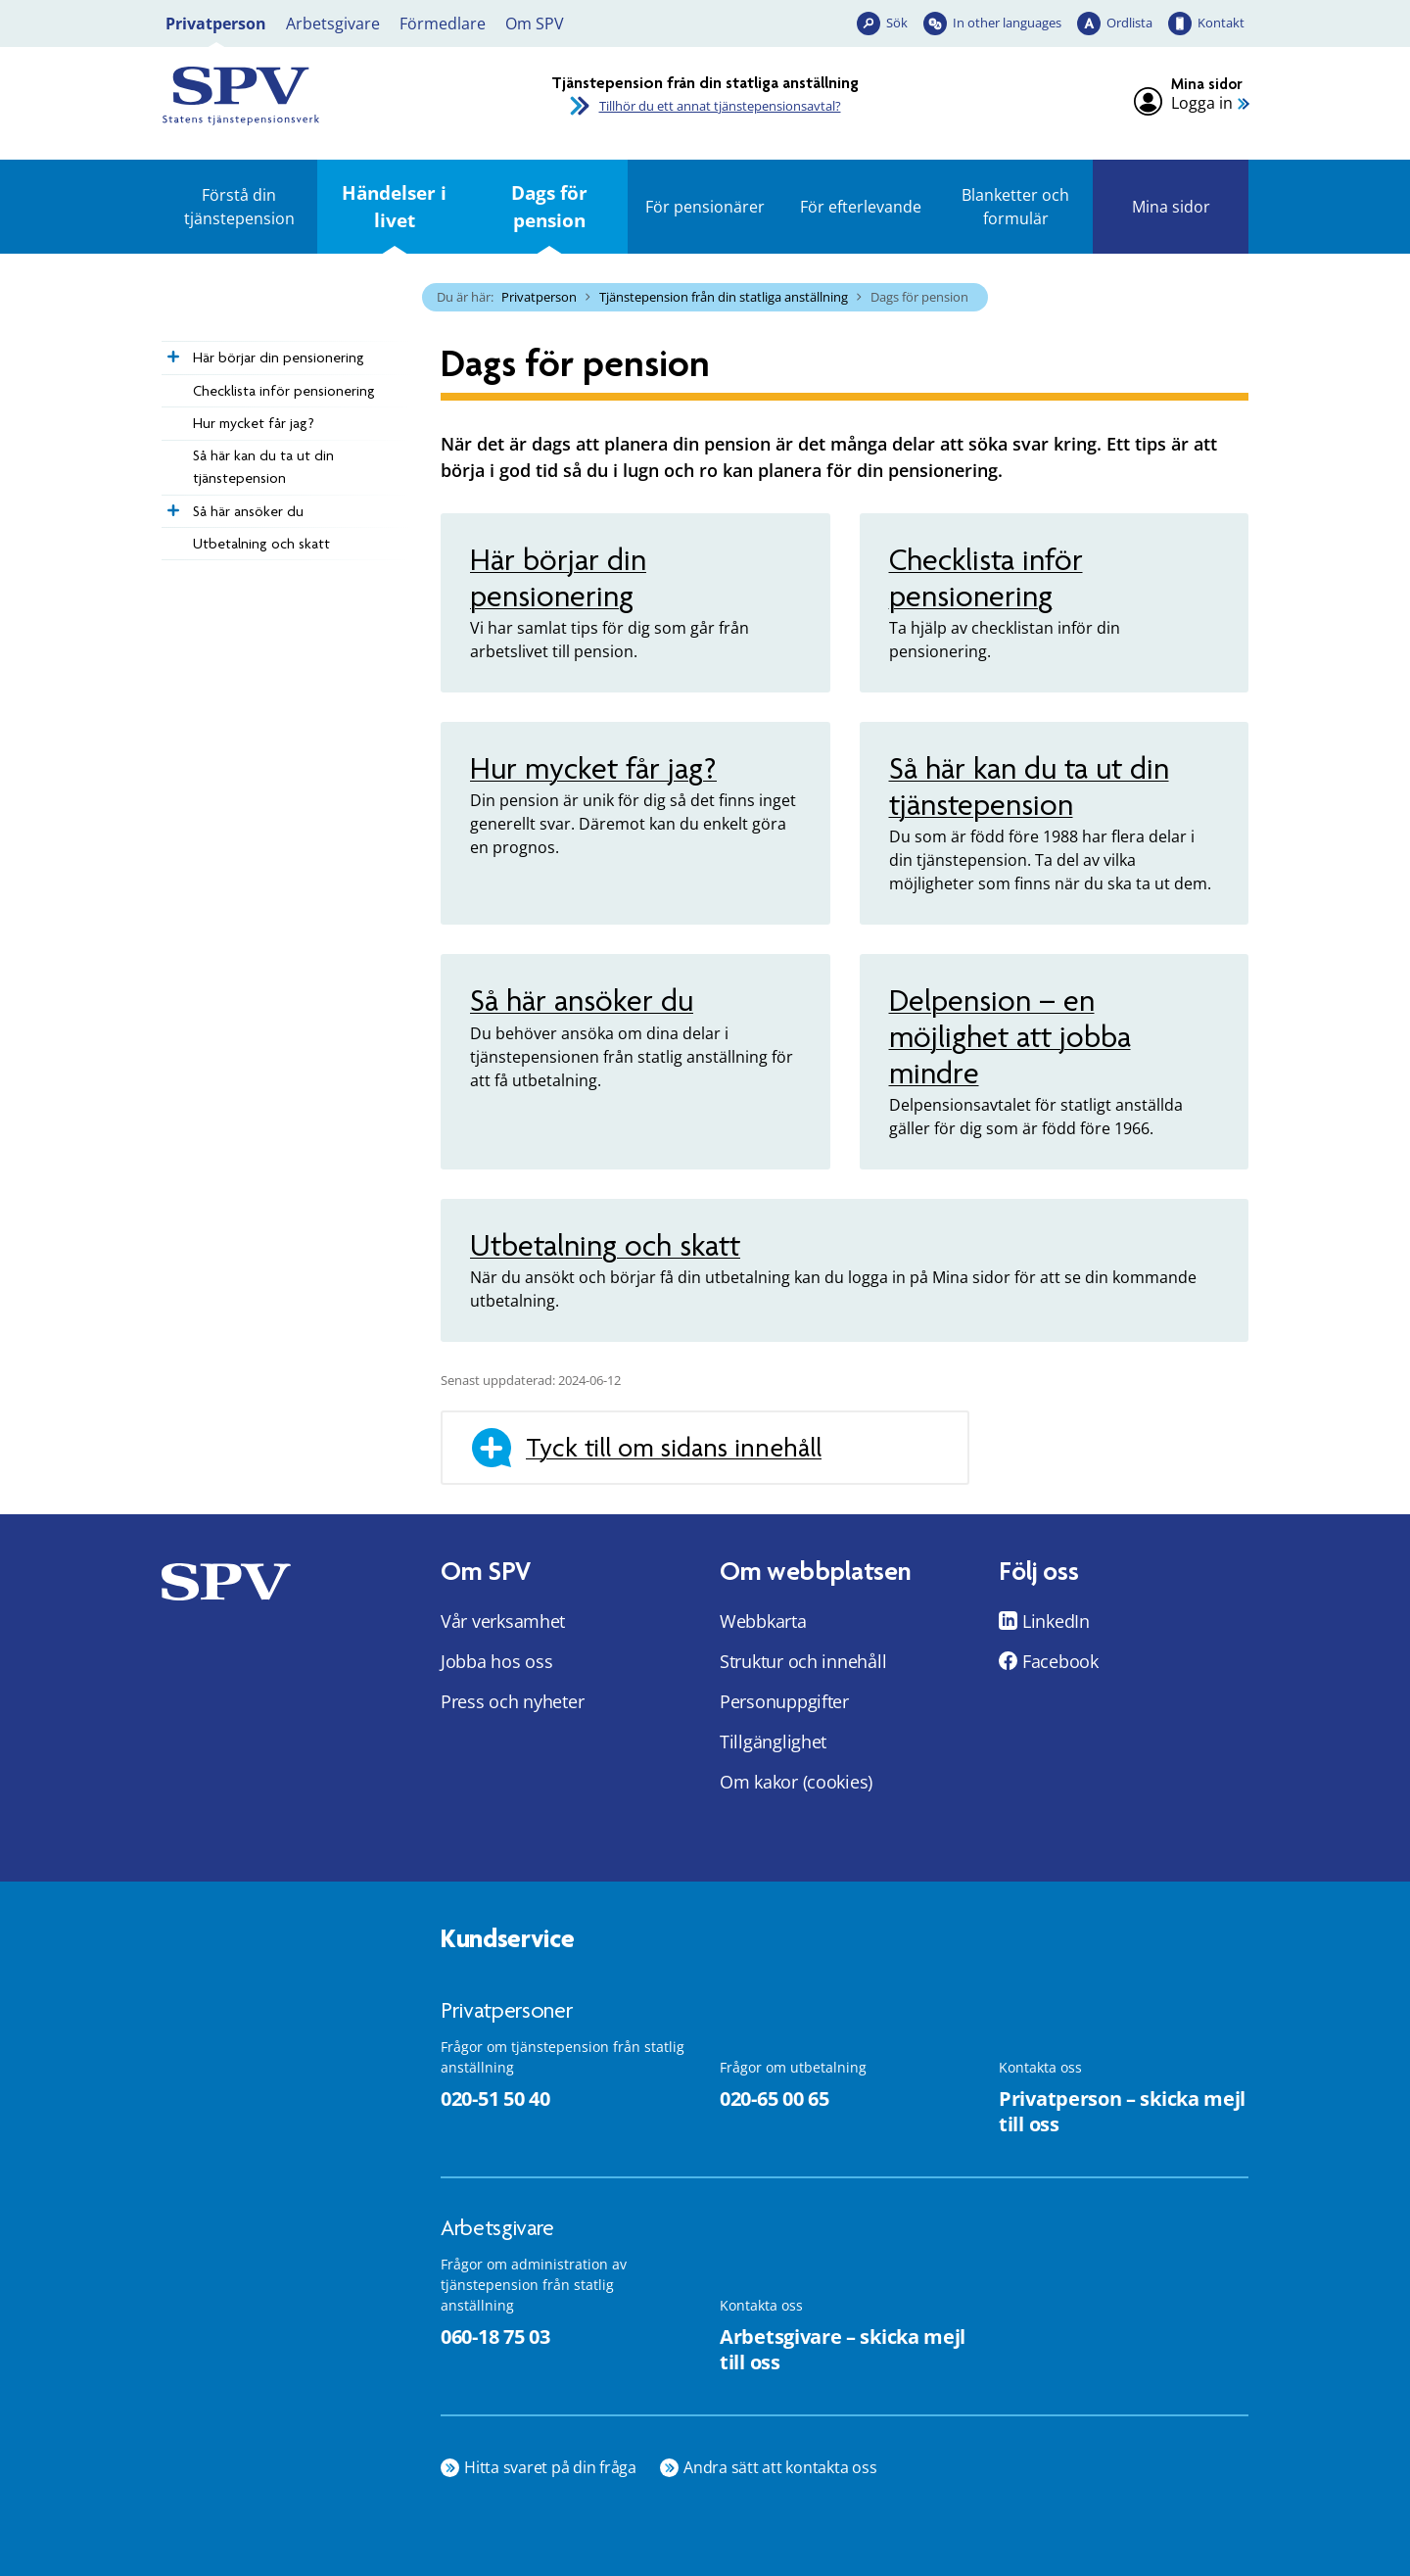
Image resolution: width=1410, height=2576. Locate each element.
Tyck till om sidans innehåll (674, 1447)
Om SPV (534, 23)
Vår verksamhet (503, 1621)
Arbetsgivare (333, 23)
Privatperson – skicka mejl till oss (1122, 2111)
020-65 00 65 (774, 2098)
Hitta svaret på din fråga (550, 2467)
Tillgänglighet (773, 1741)
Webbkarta (763, 1621)
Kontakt (1221, 22)
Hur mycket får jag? (253, 423)
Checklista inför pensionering (284, 391)
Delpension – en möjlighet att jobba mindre (1010, 1036)
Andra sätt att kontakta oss (780, 2467)
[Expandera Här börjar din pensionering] (171, 351)
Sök (897, 22)
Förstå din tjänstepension (239, 206)
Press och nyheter (512, 1701)
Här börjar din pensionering (278, 357)
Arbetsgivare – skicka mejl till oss (842, 2349)
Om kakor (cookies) (796, 1781)
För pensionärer (705, 206)
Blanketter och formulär (1015, 206)
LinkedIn (1056, 1621)
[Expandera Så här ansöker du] (171, 505)
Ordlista (1129, 22)
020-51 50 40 (495, 2098)
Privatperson (215, 23)
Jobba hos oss (497, 1661)
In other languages (1007, 22)
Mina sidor (1171, 206)
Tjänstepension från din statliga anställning (723, 297)
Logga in (1202, 103)
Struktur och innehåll (803, 1661)
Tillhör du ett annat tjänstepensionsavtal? (720, 106)
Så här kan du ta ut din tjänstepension (263, 467)
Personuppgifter (784, 1701)
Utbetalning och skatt (261, 543)
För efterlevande (860, 206)
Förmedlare (443, 23)
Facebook (1060, 1661)
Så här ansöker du (248, 511)
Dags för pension (549, 206)
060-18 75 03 (495, 2336)
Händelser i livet (394, 206)
